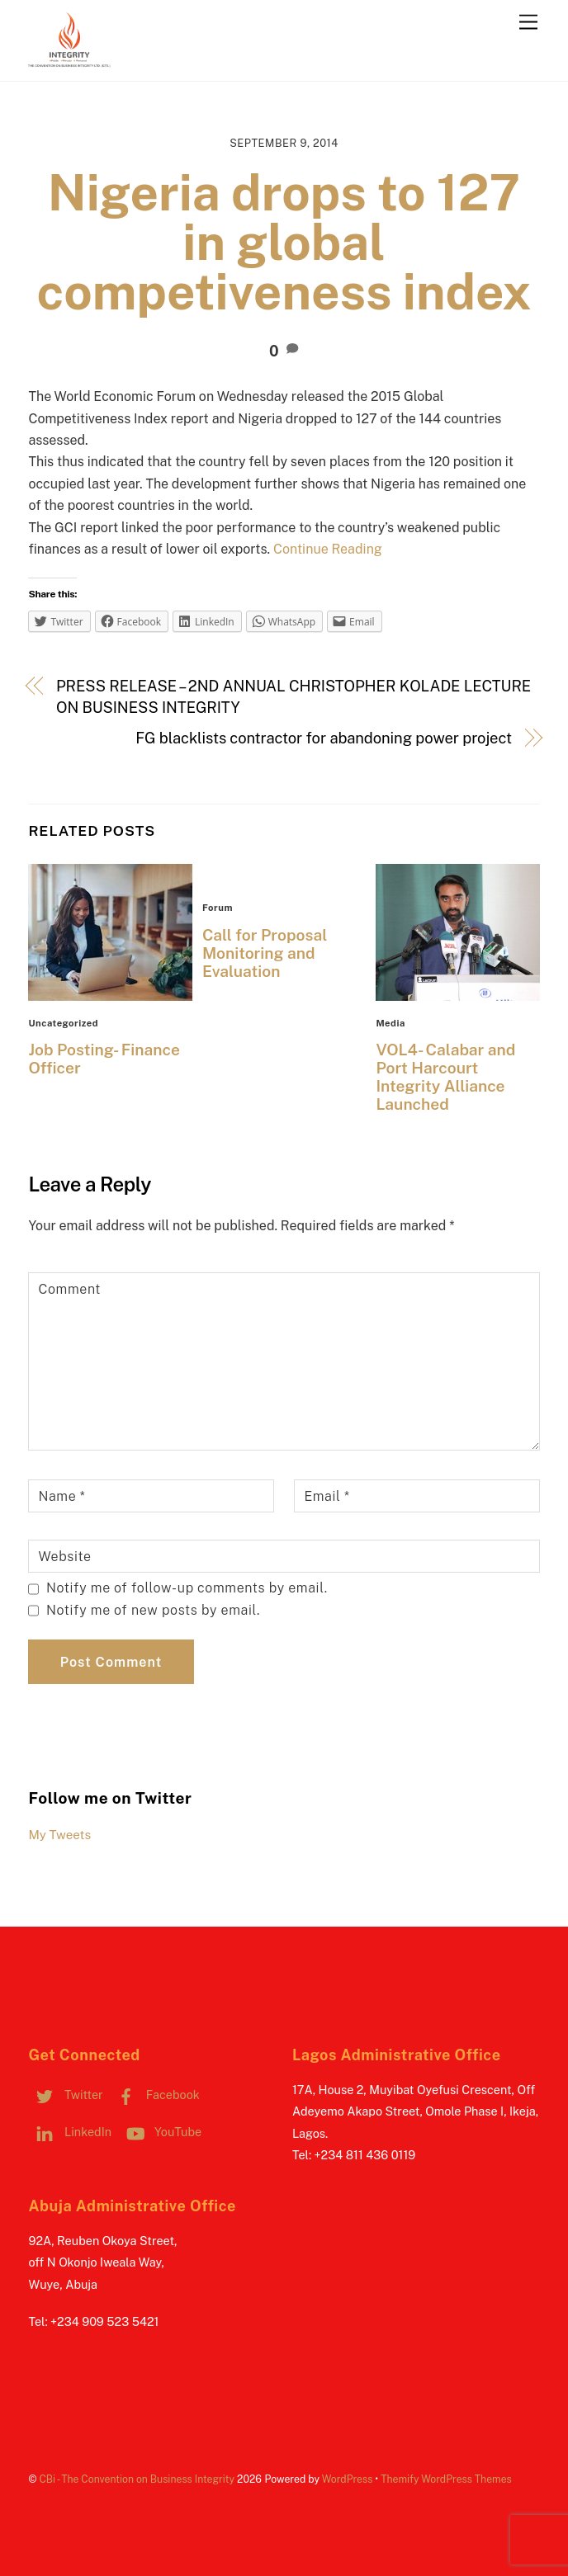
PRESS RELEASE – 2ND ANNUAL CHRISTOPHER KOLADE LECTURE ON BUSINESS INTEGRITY (293, 696)
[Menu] (528, 23)
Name (61, 1496)
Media (390, 1023)
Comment (69, 1289)
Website (64, 1556)
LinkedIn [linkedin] (69, 2132)
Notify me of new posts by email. (153, 1610)
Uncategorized (63, 1023)
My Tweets (59, 1835)
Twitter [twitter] (65, 2095)
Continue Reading (327, 549)
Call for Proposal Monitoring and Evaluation (264, 953)
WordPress (347, 2479)
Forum (217, 907)
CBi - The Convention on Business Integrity (136, 2479)
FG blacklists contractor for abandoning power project (323, 738)
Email (326, 1496)
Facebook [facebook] (155, 2095)
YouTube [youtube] (160, 2132)
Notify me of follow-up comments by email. (187, 1588)
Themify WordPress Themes (446, 2479)
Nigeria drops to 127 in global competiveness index (284, 242)
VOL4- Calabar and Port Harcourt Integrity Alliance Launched (445, 1076)
